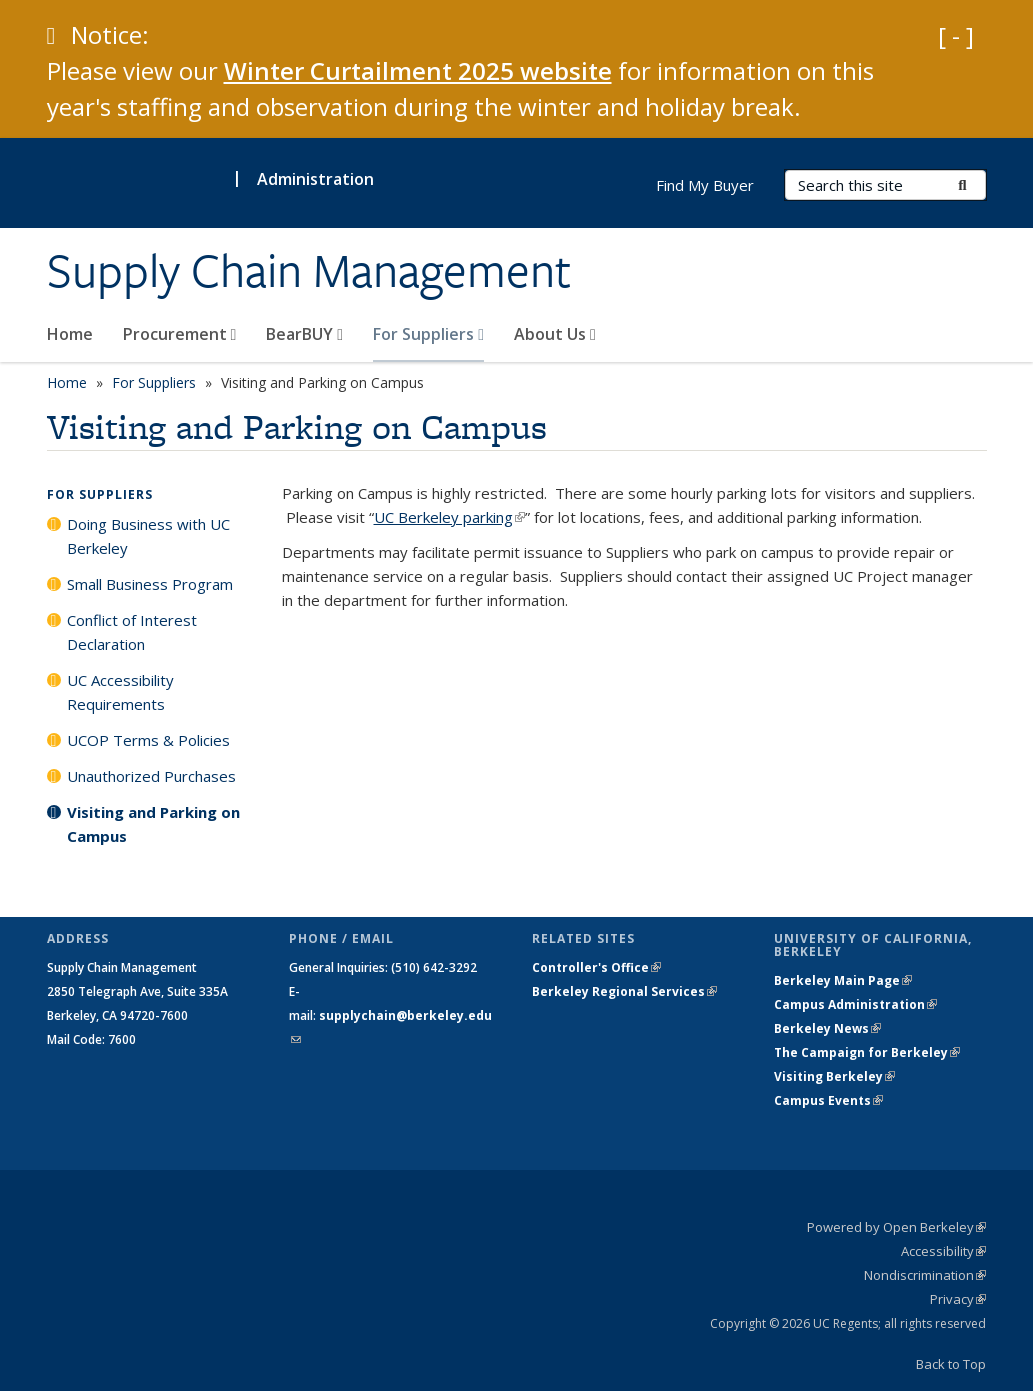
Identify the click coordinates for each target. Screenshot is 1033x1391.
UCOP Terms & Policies (148, 740)
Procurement (180, 334)
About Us (555, 334)
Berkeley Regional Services (624, 991)
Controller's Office (596, 967)
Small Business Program (150, 584)
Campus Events (828, 1100)
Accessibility (943, 1251)
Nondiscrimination (925, 1275)
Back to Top (951, 1364)
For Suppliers (428, 334)
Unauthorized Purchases (151, 776)
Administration (315, 179)
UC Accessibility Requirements (120, 692)
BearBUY (304, 334)
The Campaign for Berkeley (867, 1052)
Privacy (958, 1299)
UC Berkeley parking (449, 517)
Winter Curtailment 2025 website (418, 70)
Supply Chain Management (309, 271)
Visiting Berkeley (834, 1076)
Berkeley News (827, 1028)
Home (70, 334)
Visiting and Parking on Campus (153, 824)
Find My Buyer (705, 185)
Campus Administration (855, 1004)
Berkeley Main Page (843, 980)
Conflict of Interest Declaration (132, 632)
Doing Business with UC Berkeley (148, 536)
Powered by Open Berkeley (896, 1227)
